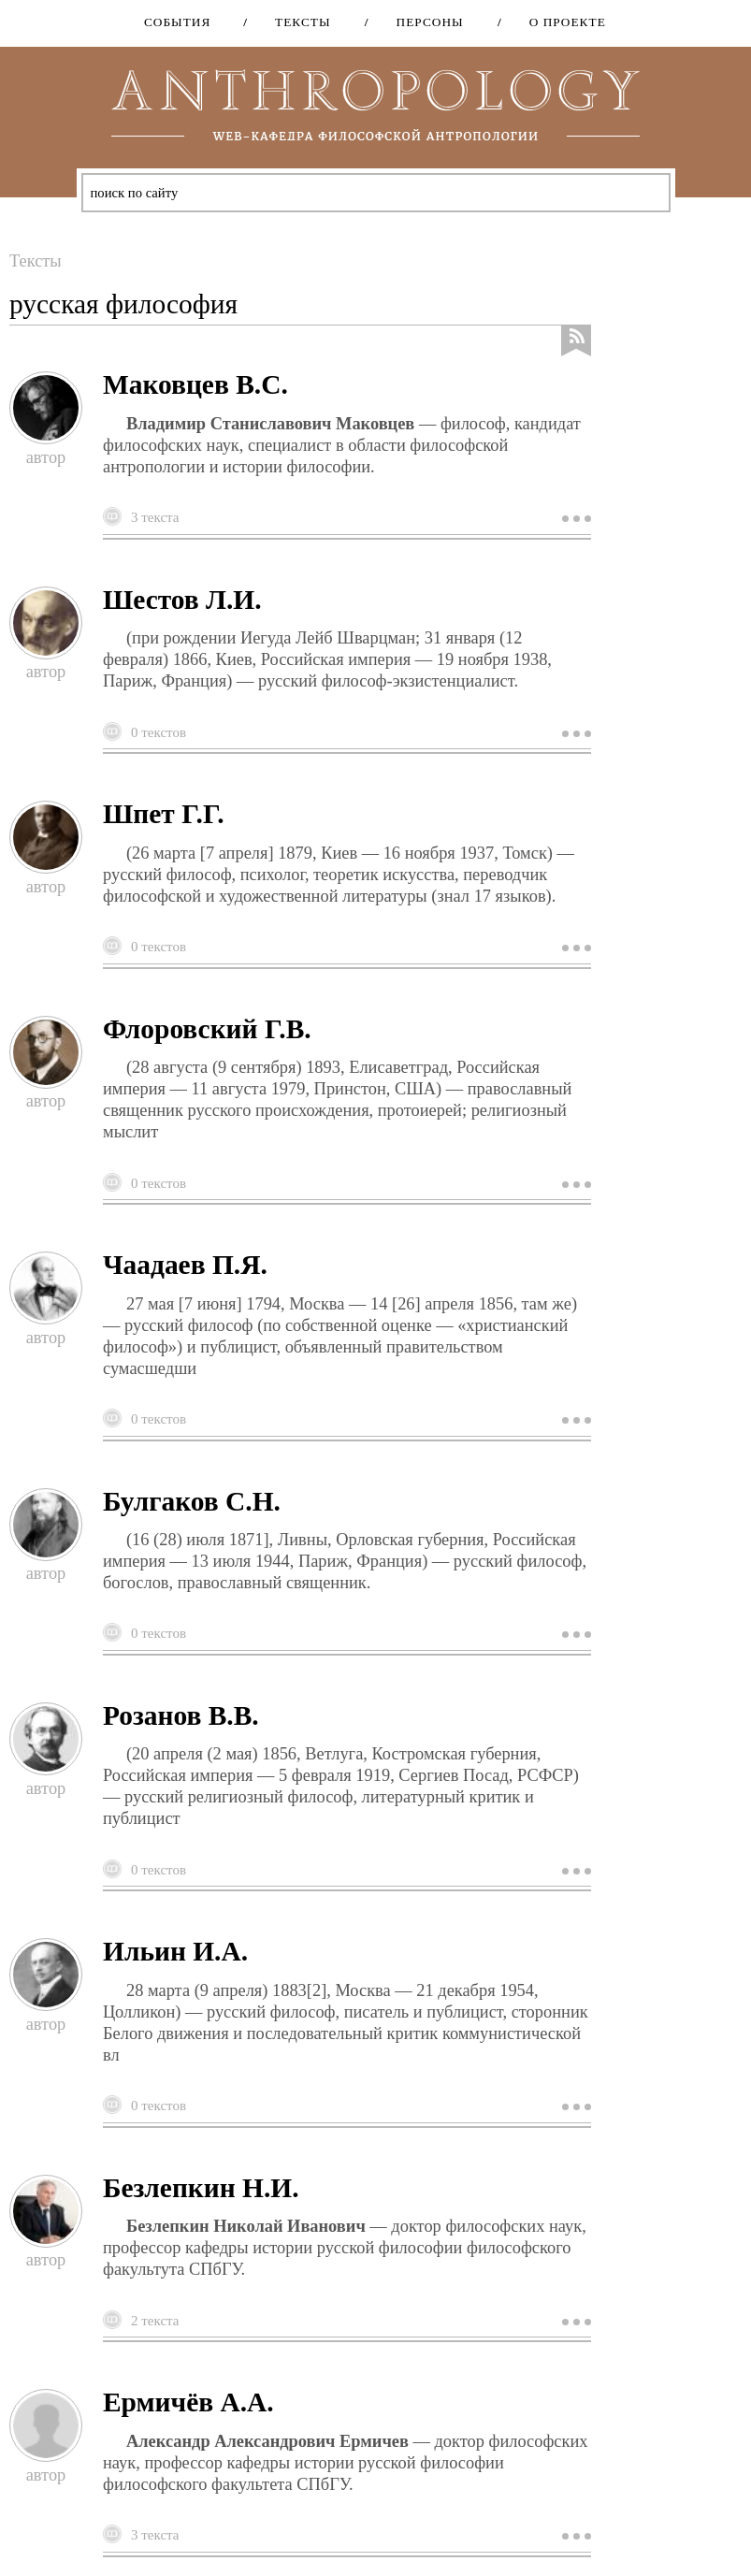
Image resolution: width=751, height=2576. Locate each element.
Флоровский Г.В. (207, 1029)
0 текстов (158, 732)
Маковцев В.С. (195, 384)
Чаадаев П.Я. (185, 1265)
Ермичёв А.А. (188, 2402)
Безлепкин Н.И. (201, 2188)
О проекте (561, 22)
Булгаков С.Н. (192, 1501)
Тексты (296, 22)
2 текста (155, 2320)
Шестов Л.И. (182, 600)
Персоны (424, 22)
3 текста (155, 517)
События (177, 22)
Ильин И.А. (175, 1951)
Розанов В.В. (181, 1715)
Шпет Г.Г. (163, 814)
